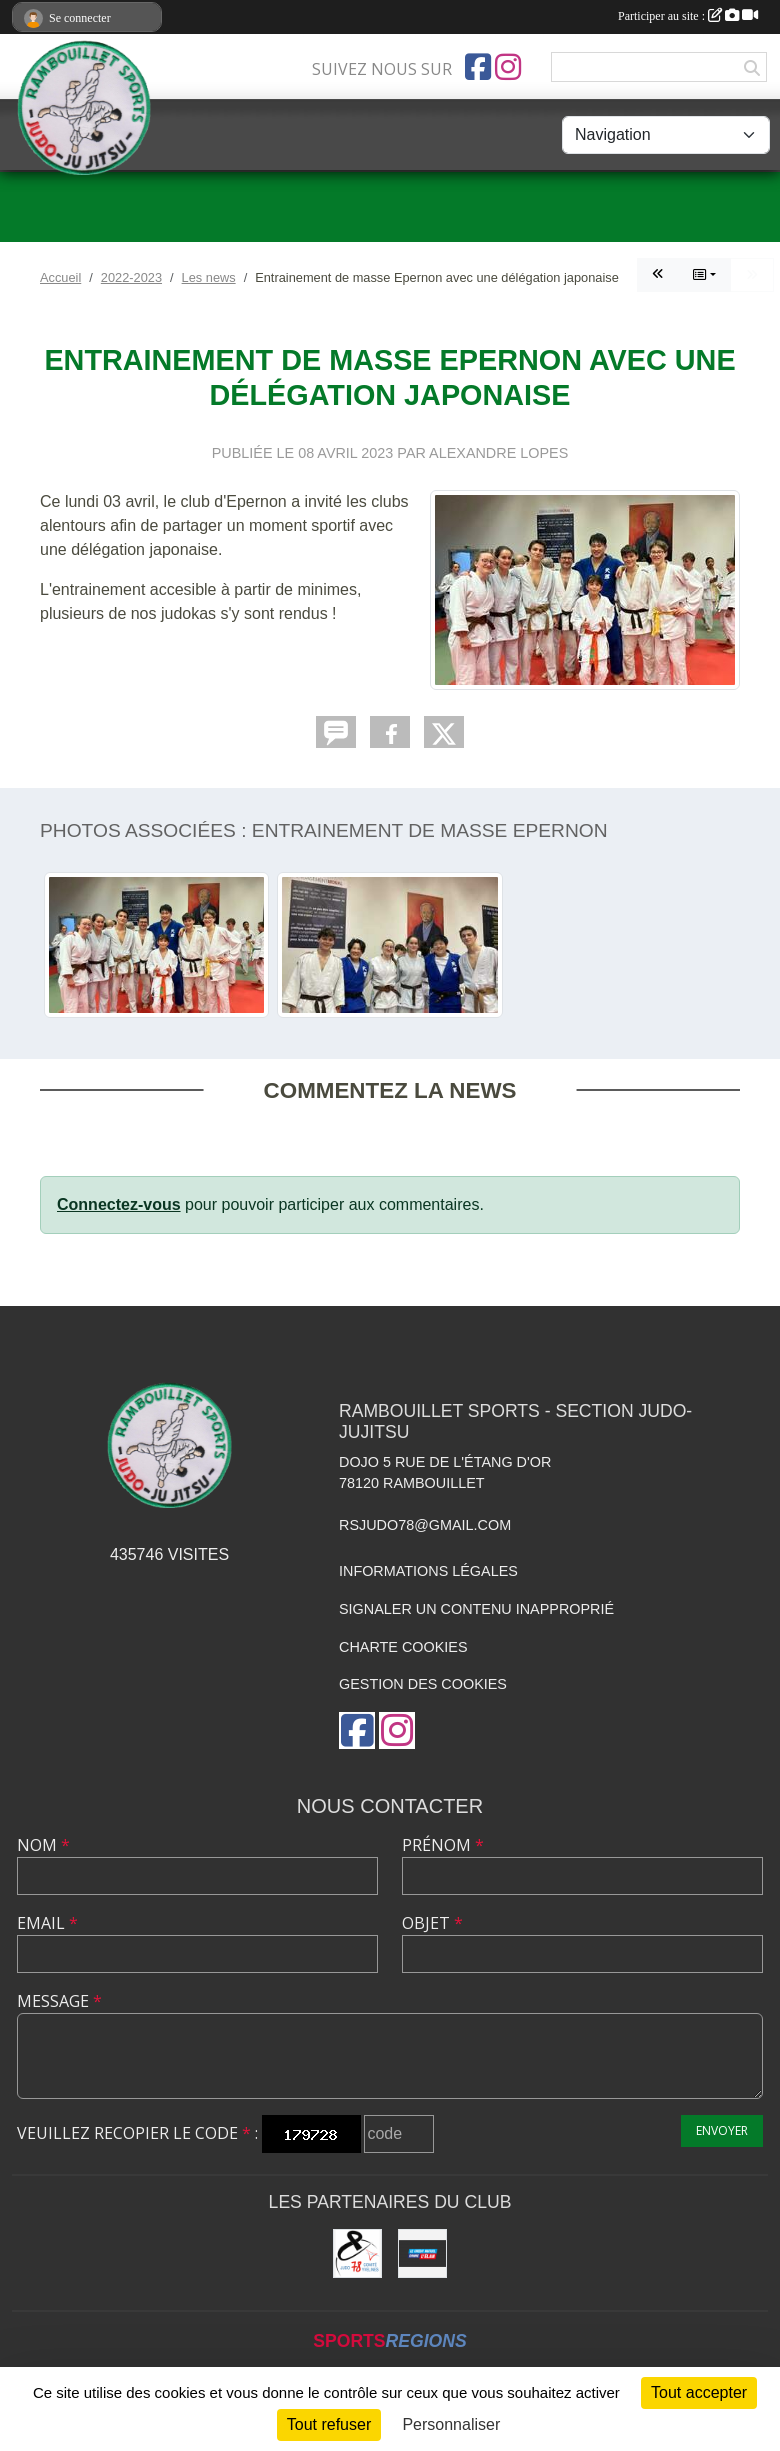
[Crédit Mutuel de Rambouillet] (422, 2253)
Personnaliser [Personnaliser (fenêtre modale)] (451, 2424)
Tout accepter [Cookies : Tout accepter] (699, 2392)
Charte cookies (403, 1647)
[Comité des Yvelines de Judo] (357, 2253)
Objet (432, 1923)
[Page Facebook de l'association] (478, 67)
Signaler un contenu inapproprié (476, 1609)
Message (59, 2001)
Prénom (443, 1845)
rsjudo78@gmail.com (425, 1525)
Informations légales (428, 1571)
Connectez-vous (119, 1204)
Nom (43, 1845)
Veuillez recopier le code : (137, 2133)
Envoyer (722, 2130)
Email (47, 1923)
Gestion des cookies (423, 1684)
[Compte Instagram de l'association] (508, 67)
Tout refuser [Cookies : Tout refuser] (329, 2424)
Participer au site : (688, 16)
